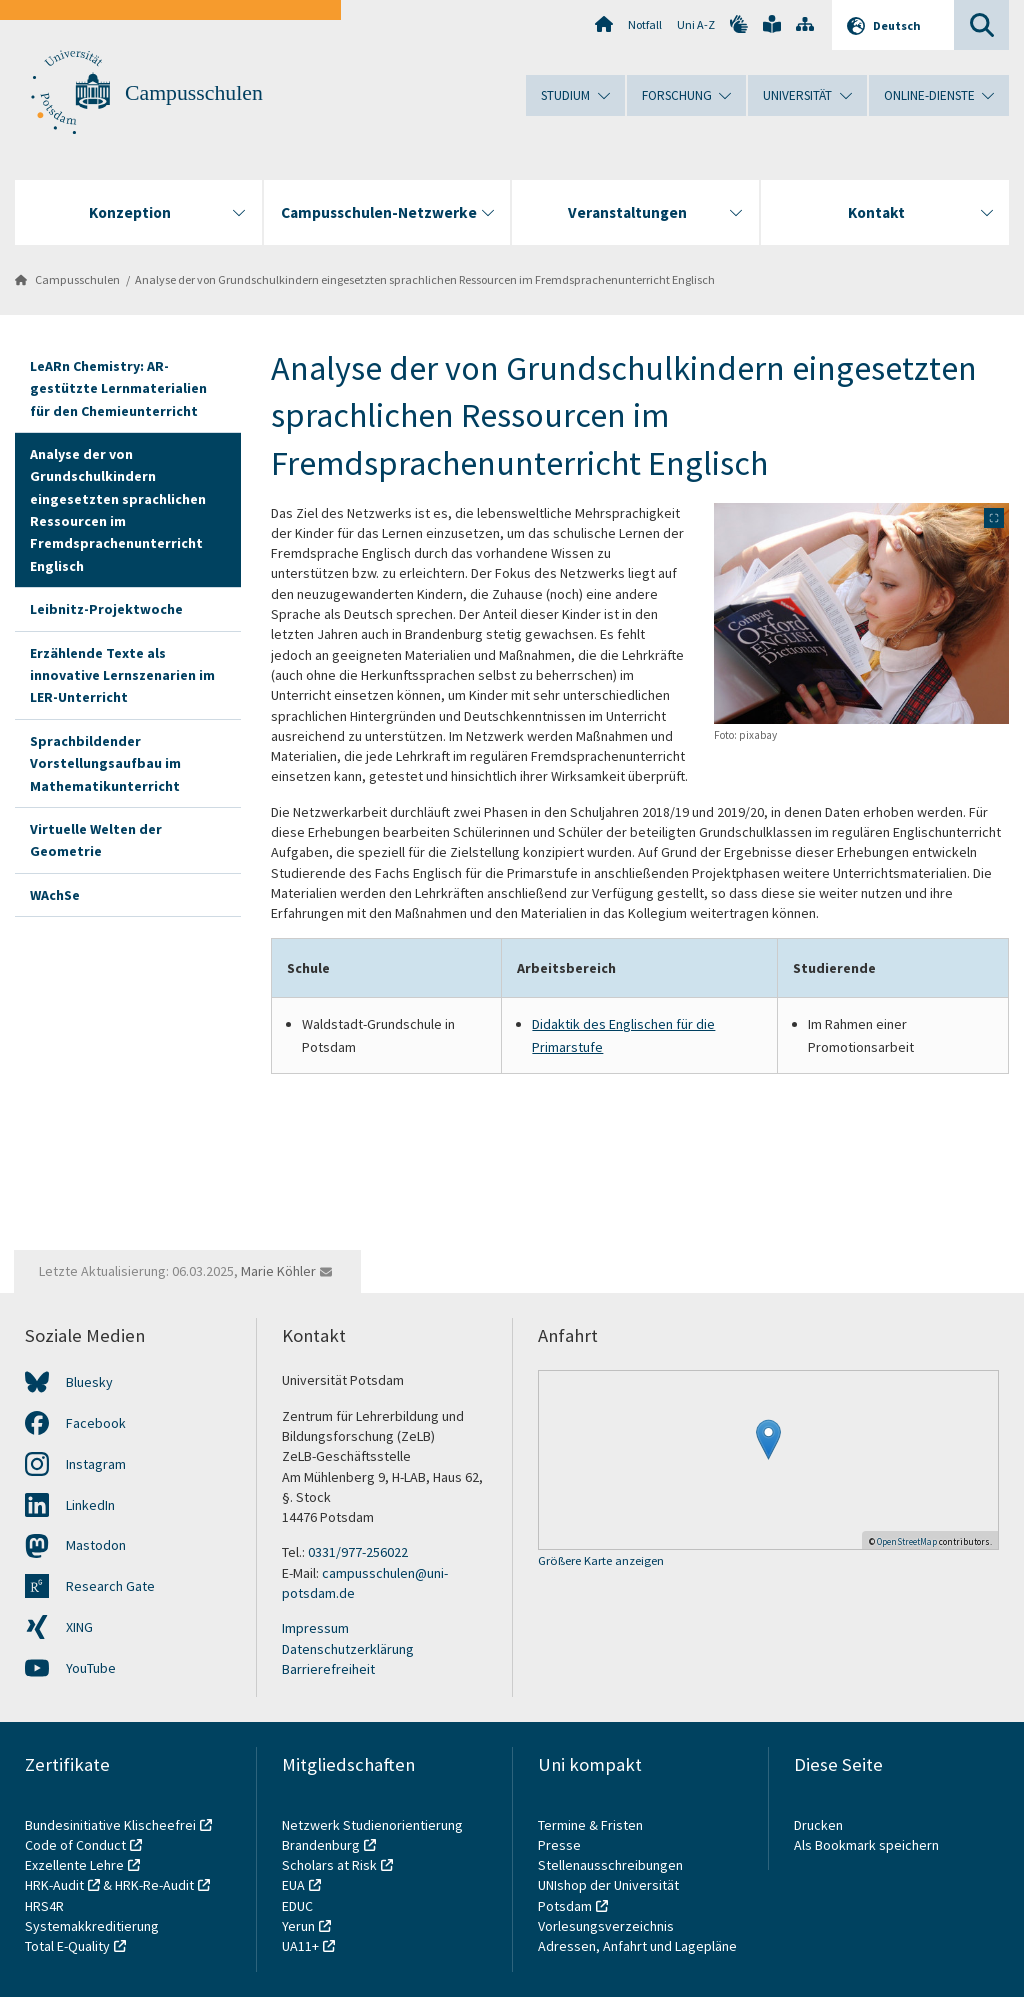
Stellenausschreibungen (610, 1865)
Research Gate (110, 1586)
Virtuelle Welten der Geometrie (96, 840)
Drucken (818, 1825)
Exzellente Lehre (74, 1865)
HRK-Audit (54, 1885)
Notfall (645, 24)
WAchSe (55, 895)
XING (79, 1627)
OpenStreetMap (907, 1541)
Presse (561, 1845)
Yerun (298, 1926)
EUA (293, 1885)
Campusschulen (194, 93)
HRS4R (44, 1906)
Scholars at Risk (329, 1865)
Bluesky (89, 1382)
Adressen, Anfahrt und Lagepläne (637, 1946)
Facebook (96, 1423)
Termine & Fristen (592, 1825)
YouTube (91, 1668)
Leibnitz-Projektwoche (106, 609)
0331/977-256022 (358, 1552)
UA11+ (300, 1946)
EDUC (297, 1906)
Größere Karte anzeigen (601, 1561)
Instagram (96, 1464)
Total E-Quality (67, 1946)
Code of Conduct (75, 1845)
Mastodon (96, 1545)
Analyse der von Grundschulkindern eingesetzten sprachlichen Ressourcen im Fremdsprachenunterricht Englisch (425, 279)
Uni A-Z (696, 24)
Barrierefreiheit (328, 1669)
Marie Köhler (278, 1271)
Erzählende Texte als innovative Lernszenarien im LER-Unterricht (122, 675)
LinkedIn (90, 1505)
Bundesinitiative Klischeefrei (110, 1825)
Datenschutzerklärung (348, 1649)
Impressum (315, 1628)
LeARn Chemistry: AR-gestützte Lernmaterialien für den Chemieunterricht (118, 388)
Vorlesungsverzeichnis (607, 1926)
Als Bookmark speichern (866, 1845)
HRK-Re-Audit (154, 1885)
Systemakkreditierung (92, 1926)
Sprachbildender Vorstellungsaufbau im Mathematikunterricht (105, 763)
